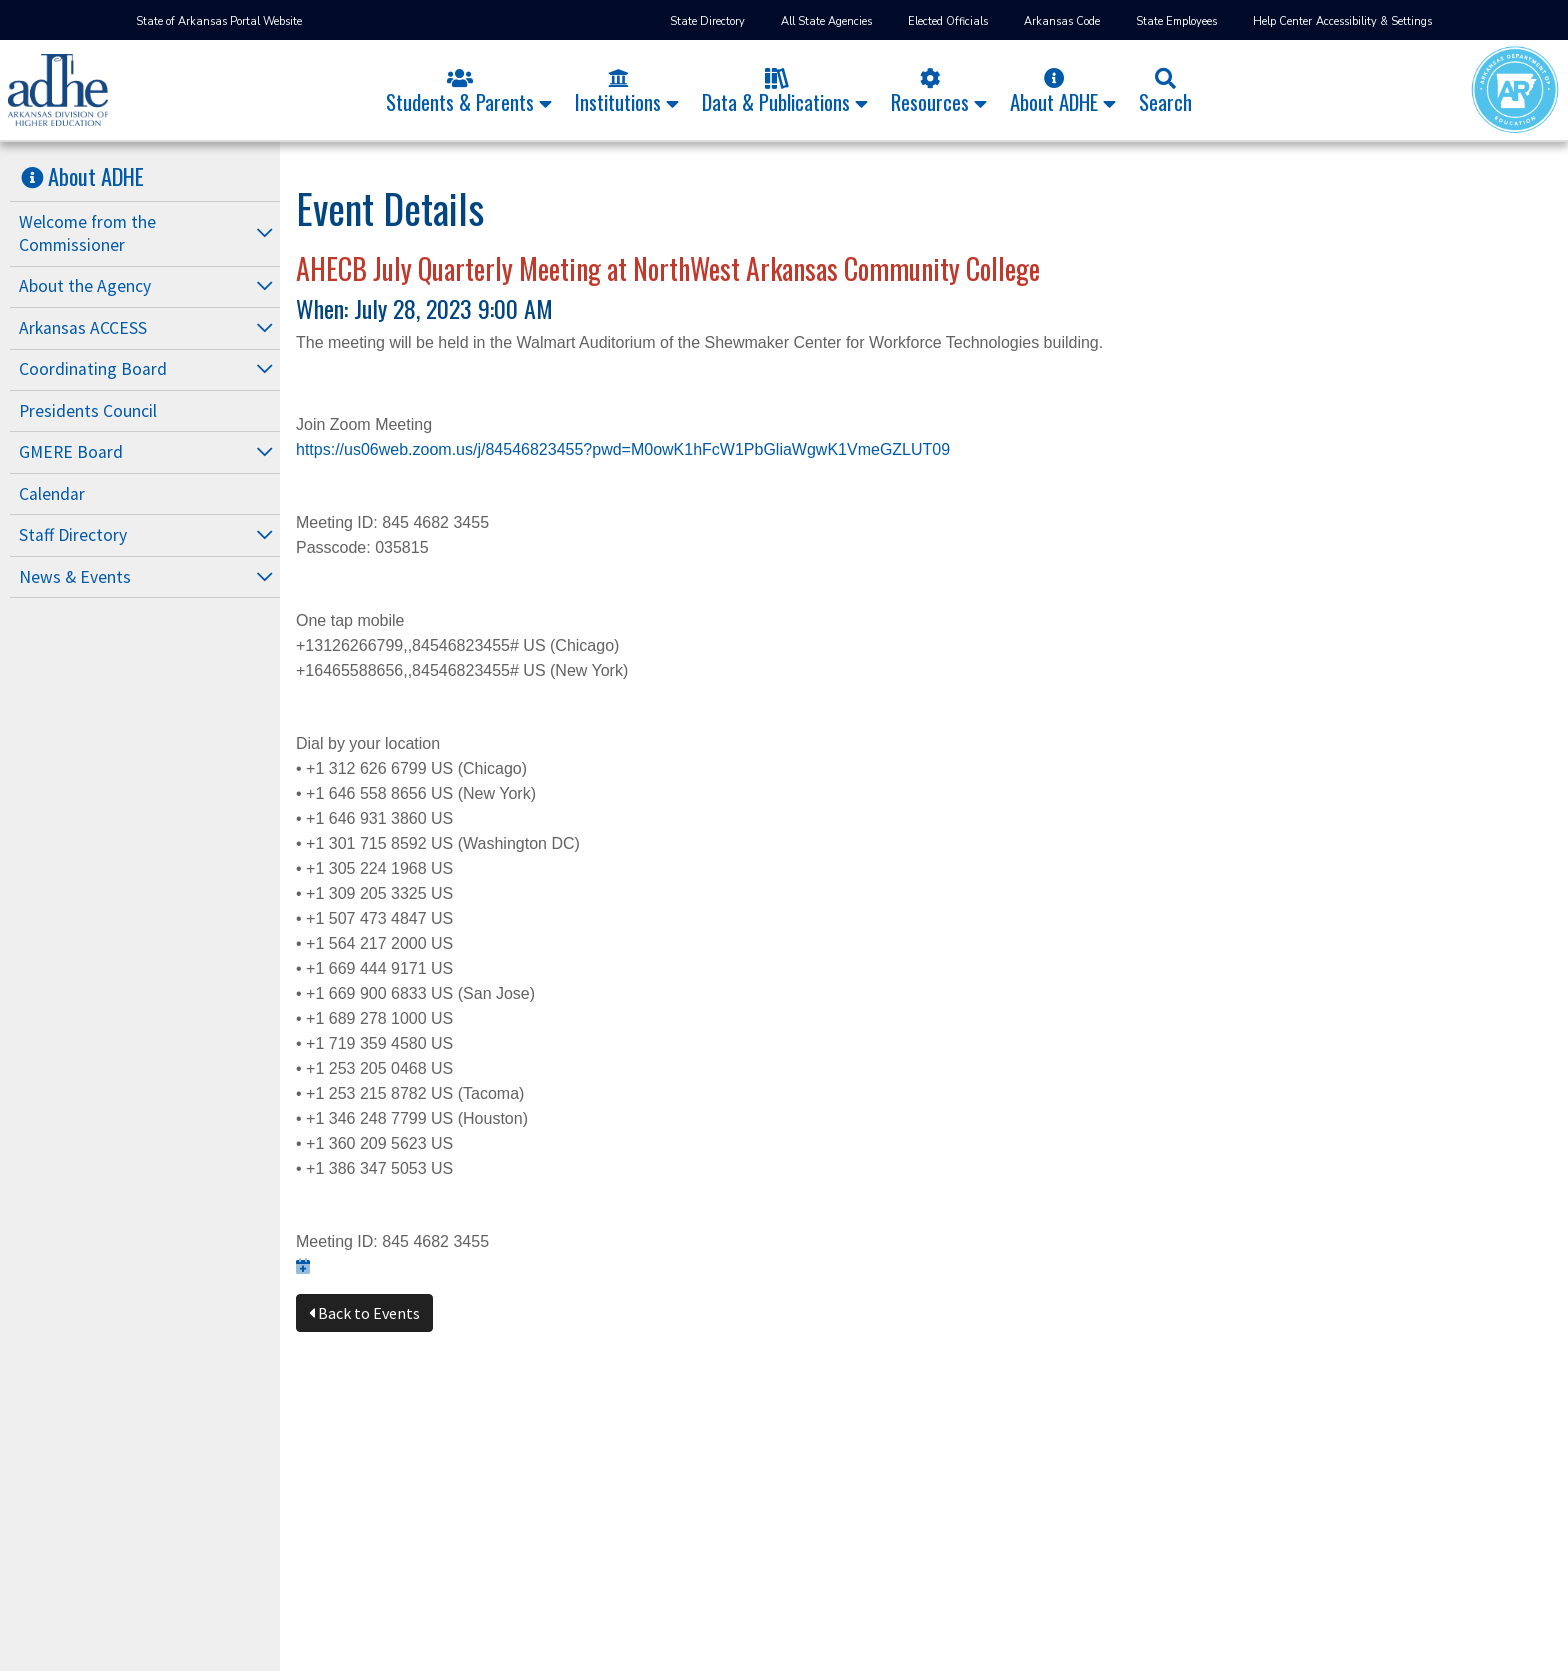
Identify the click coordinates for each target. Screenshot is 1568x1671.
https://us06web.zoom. (376, 449)
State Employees (1176, 21)
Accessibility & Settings (1374, 21)
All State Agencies (826, 21)
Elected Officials (948, 21)
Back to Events (364, 1313)
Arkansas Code (1062, 21)
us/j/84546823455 (519, 449)
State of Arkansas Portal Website (219, 21)
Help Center (1282, 21)
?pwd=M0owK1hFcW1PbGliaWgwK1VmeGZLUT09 (766, 449)
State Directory (707, 21)
